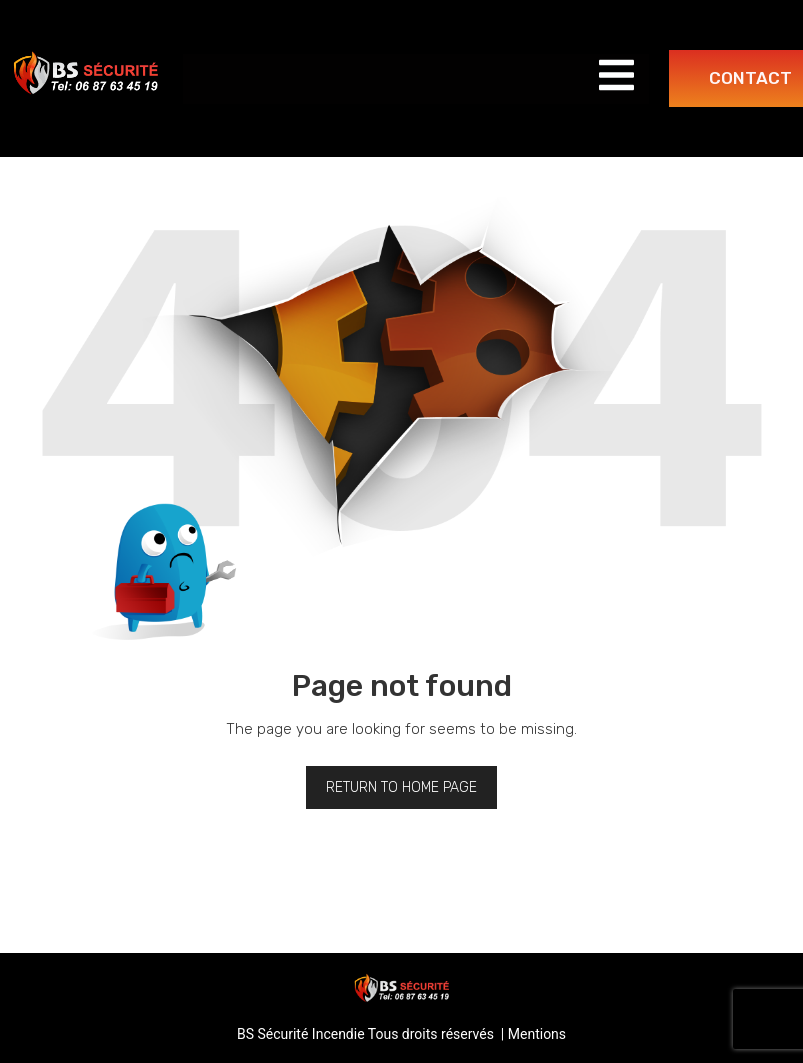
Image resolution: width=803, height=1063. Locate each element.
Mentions (537, 1034)
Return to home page (401, 787)
